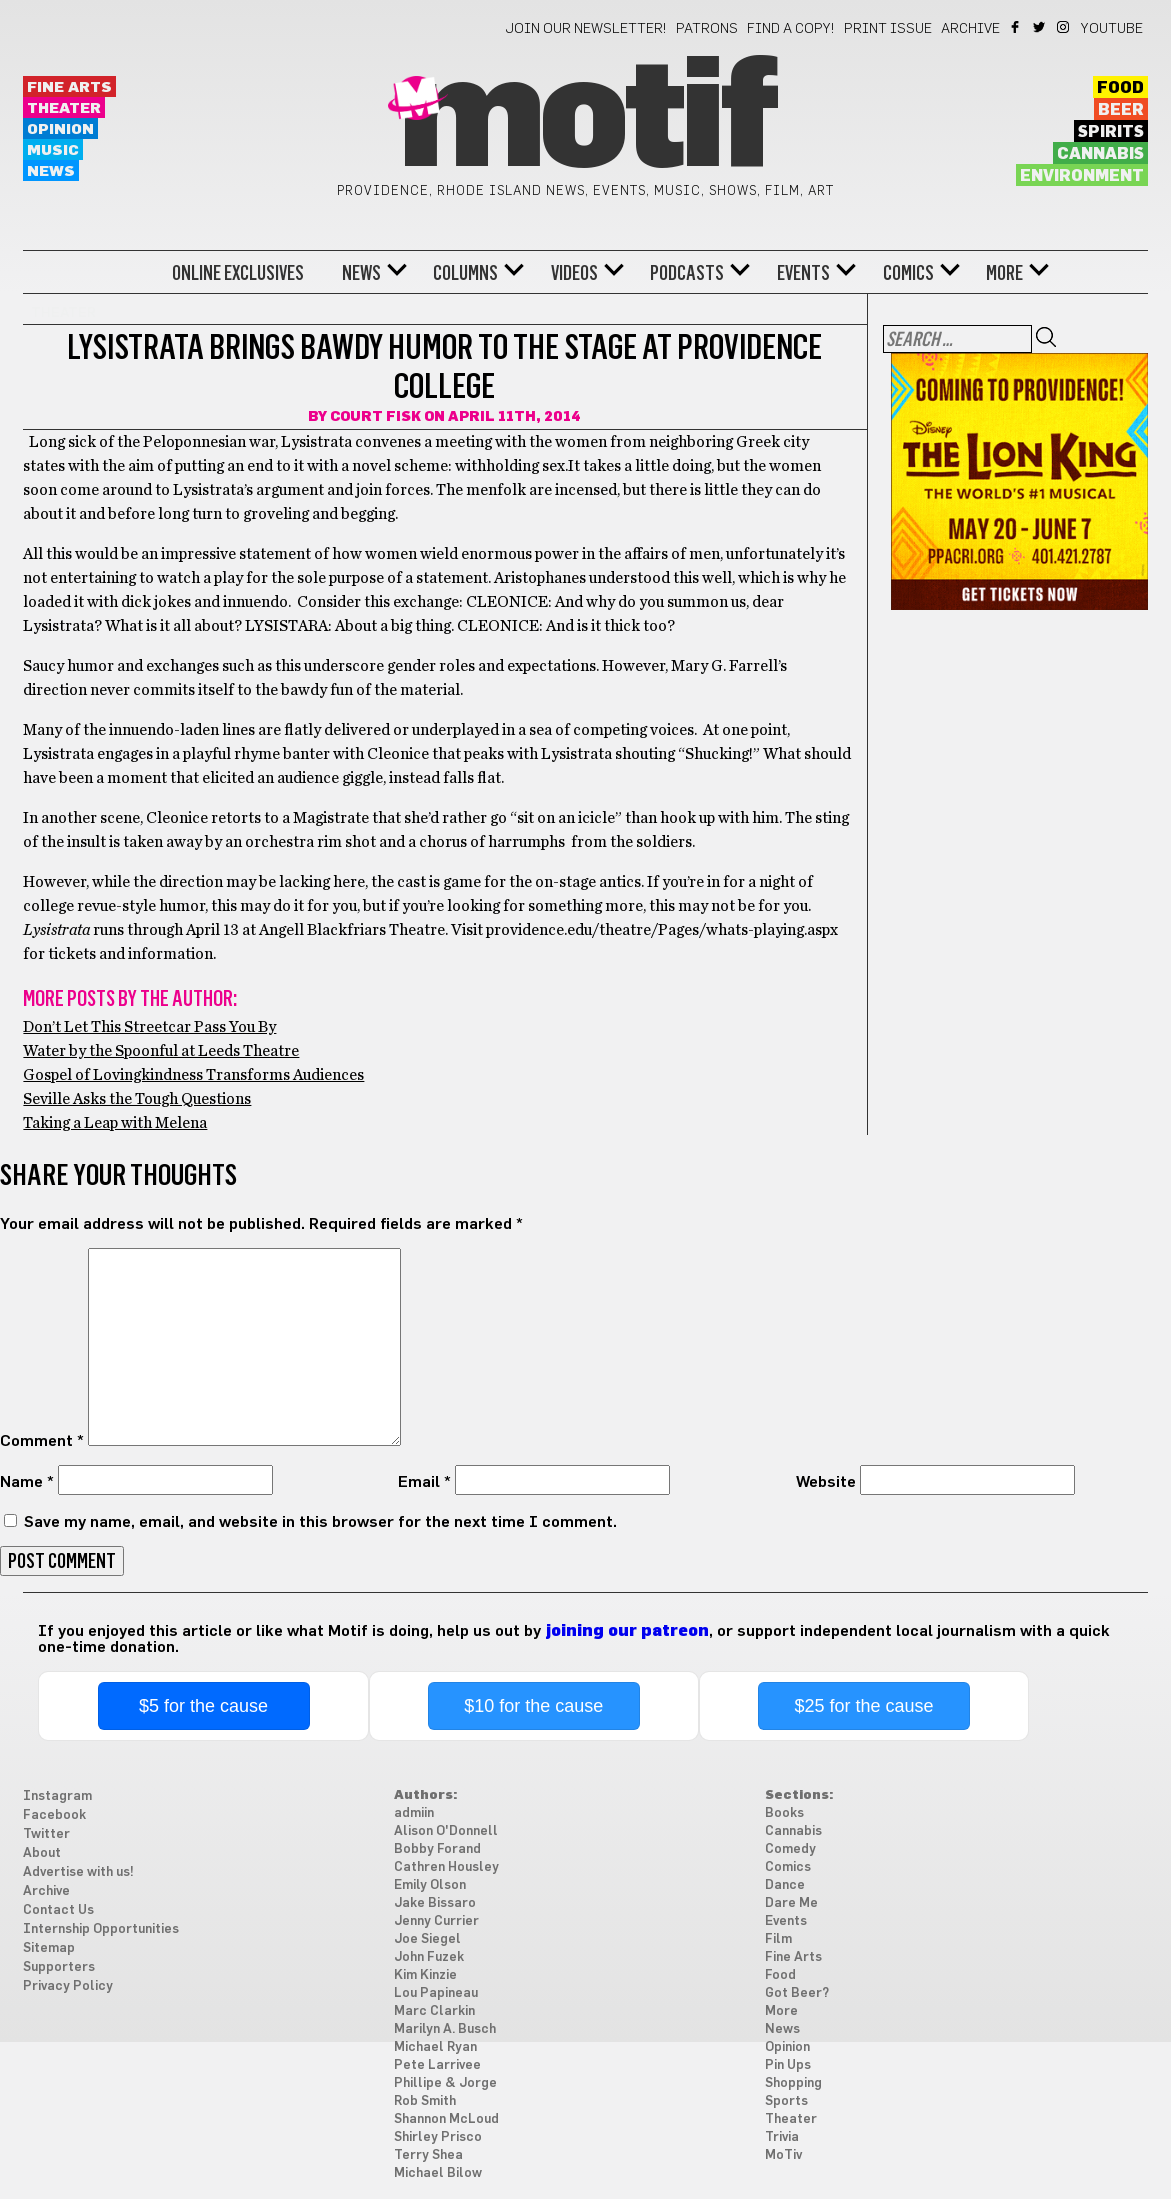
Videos (574, 273)
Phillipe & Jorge (445, 2083)
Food (1120, 88)
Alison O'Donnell (446, 1831)
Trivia (782, 2137)
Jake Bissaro (435, 1903)
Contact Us (58, 1910)
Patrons (707, 29)
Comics (908, 273)
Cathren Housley (446, 1867)
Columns (465, 273)
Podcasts (687, 273)
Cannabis (1100, 154)
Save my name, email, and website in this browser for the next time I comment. (320, 1522)
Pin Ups (788, 2065)
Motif (585, 120)
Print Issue (888, 29)
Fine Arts (69, 87)
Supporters (59, 1967)
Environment (1082, 176)
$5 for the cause (203, 1706)
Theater (64, 108)
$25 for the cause (863, 1706)
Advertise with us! (78, 1872)
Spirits (1111, 132)
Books (784, 1813)
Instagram (1064, 27)
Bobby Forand (437, 1849)
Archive (970, 29)
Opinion (60, 129)
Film (778, 1939)
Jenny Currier (436, 1921)
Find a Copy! (791, 29)
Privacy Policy (68, 1986)
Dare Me (791, 1903)
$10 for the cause (533, 1706)
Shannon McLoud (446, 2119)
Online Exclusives (238, 273)
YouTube (1112, 29)
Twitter (1040, 27)
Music (53, 150)
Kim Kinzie (425, 1975)
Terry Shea (428, 2155)
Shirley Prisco (438, 2137)
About (42, 1853)
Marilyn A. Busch (445, 2029)
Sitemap (49, 1948)
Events (803, 273)
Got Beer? (797, 1993)
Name (27, 1482)
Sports (786, 2101)
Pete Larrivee (437, 2065)
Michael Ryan (435, 2047)
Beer (1121, 110)
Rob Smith (425, 2101)
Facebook (1016, 27)
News (51, 171)
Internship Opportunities (101, 1929)
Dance (785, 1885)
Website (826, 1482)
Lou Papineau (436, 1993)
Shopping (793, 2083)
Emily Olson (430, 1885)
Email (424, 1482)
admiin (414, 1813)
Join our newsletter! (586, 29)
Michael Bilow (438, 2173)
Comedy (790, 1849)
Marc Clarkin (434, 2011)
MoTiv (783, 2155)
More (1004, 273)
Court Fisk (375, 417)
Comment (42, 1441)
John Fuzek (429, 1957)
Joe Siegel (427, 1939)
